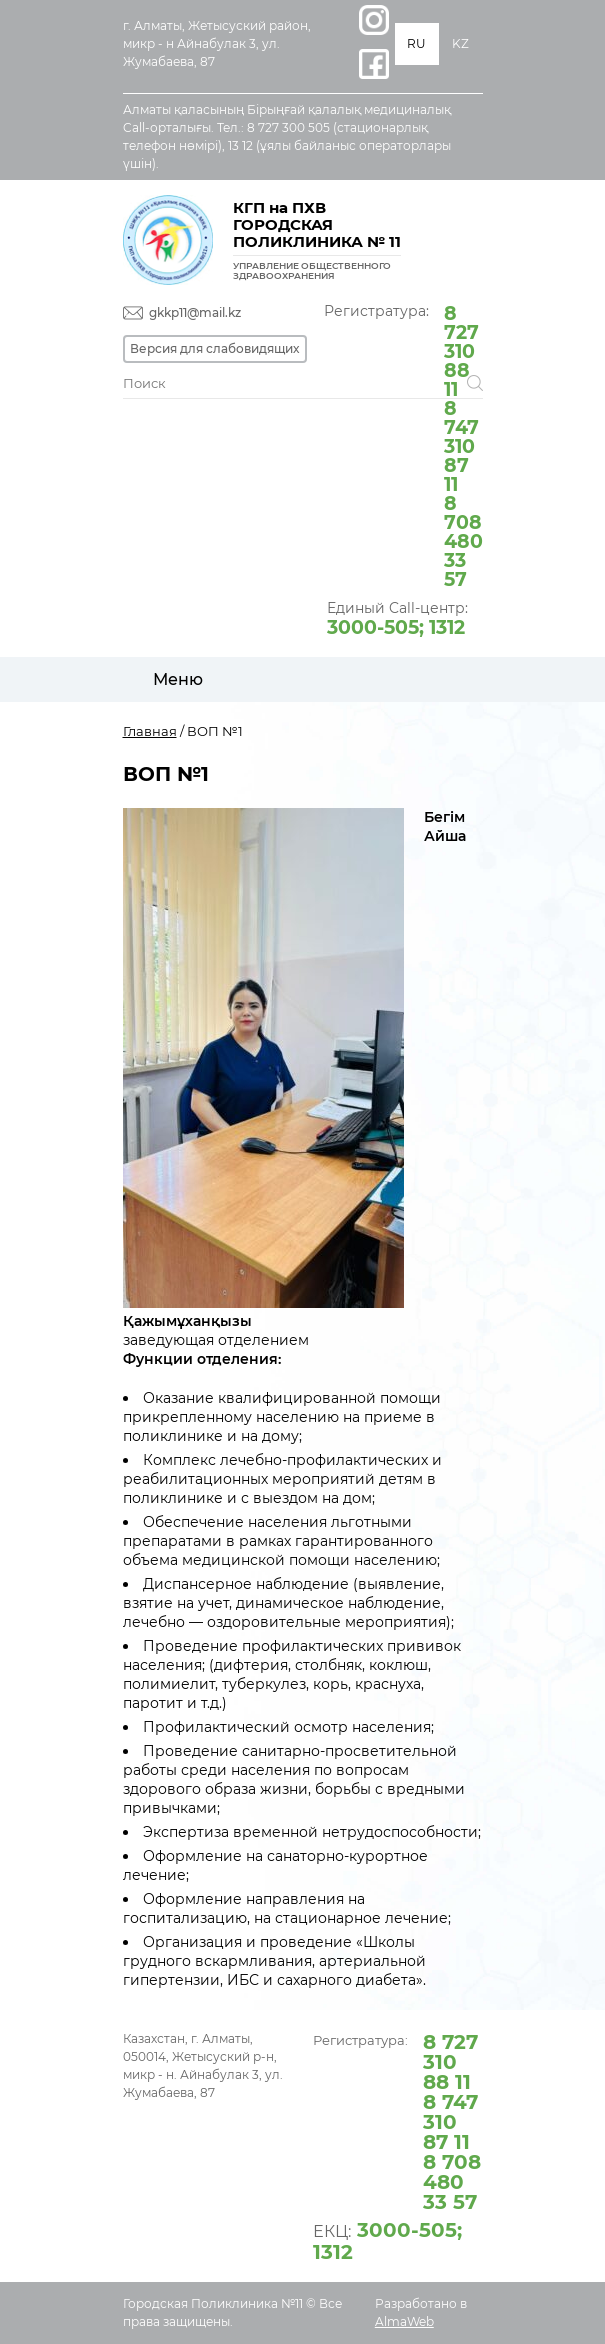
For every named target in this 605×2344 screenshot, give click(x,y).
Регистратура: (403, 444)
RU (416, 43)
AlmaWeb (404, 2321)
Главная (150, 731)
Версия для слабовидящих (214, 348)
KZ (460, 43)
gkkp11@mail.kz (195, 312)
